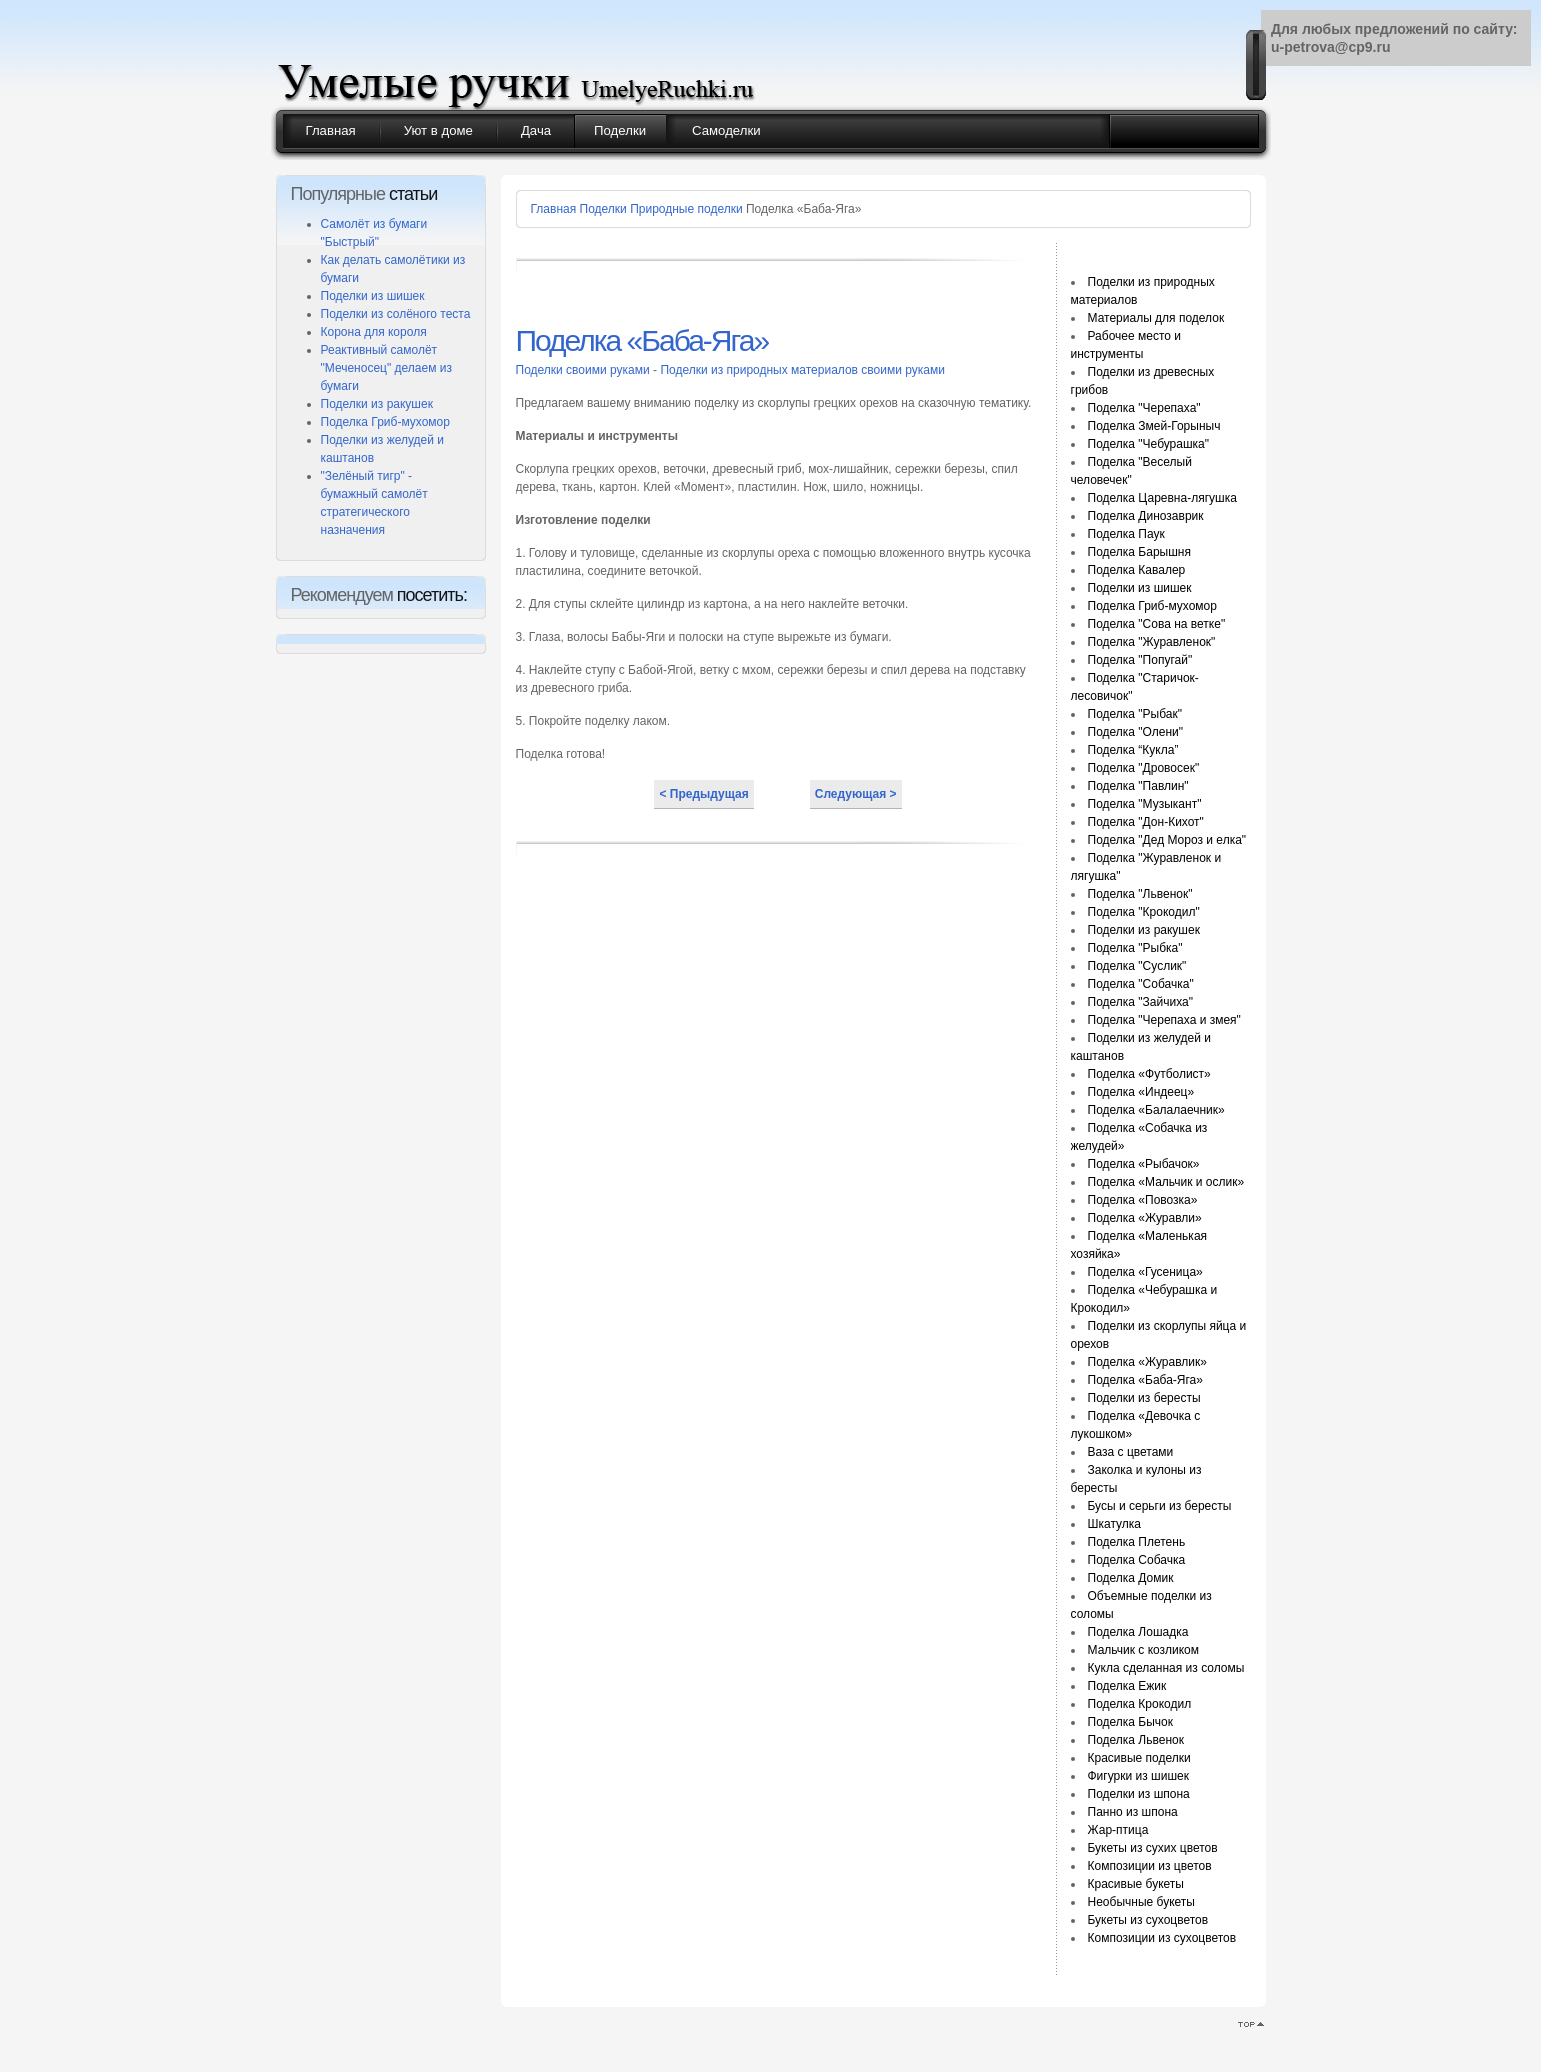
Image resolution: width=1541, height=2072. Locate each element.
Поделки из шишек (373, 296)
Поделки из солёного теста (396, 314)
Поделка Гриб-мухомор (385, 422)
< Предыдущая (703, 794)
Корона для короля (374, 332)
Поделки (603, 209)
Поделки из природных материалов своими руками (802, 370)
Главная (554, 209)
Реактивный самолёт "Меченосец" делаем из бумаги (386, 368)
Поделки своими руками (585, 370)
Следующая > (856, 794)
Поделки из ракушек (377, 404)
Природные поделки (686, 209)
